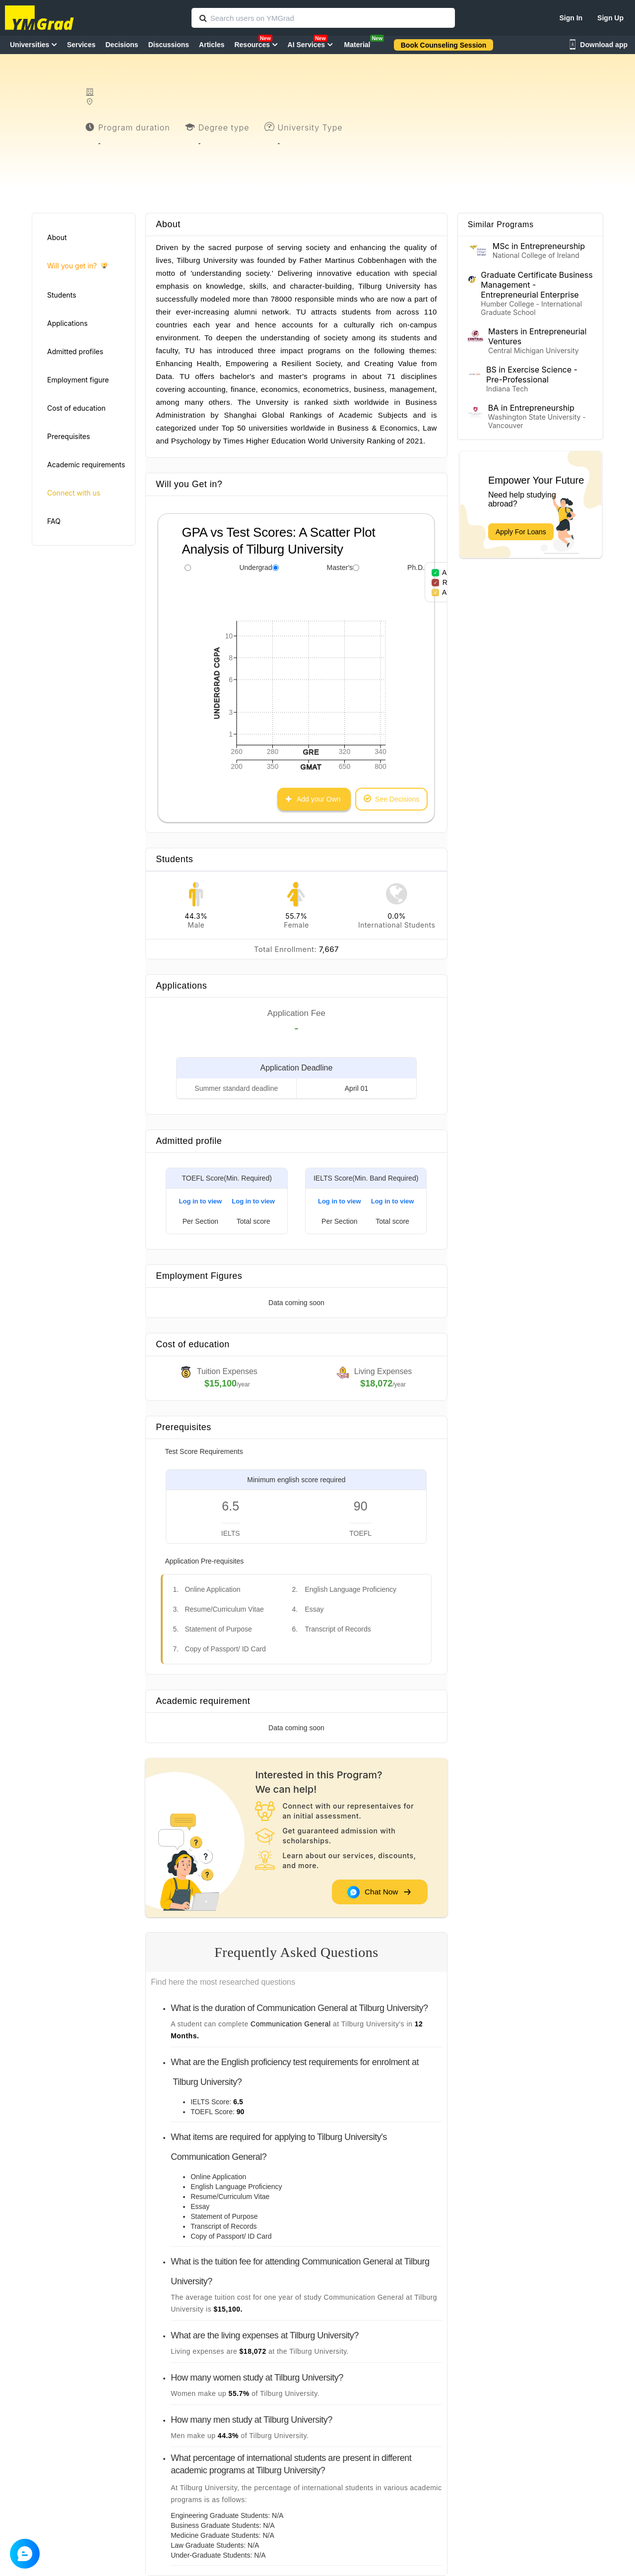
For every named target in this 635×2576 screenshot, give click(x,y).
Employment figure (78, 380)
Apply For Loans (521, 532)
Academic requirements (86, 464)
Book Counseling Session (444, 45)
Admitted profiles (75, 351)
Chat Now (379, 1892)
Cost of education (76, 408)
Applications (67, 323)
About (56, 237)
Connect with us (73, 493)
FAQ (54, 521)
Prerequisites (68, 436)
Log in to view (200, 1201)
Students (61, 295)
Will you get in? (77, 266)
